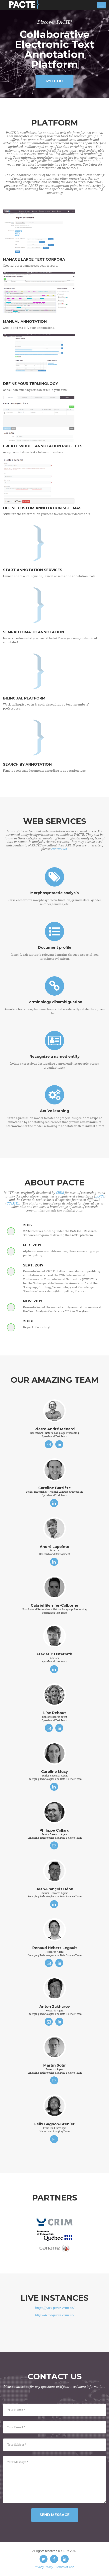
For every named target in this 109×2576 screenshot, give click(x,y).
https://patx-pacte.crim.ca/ (54, 2308)
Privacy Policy (43, 2567)
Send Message (55, 2515)
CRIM (60, 1193)
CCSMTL (13, 1203)
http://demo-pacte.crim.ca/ (54, 2315)
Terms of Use (65, 2567)
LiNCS (99, 1196)
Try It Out (54, 81)
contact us (59, 849)
